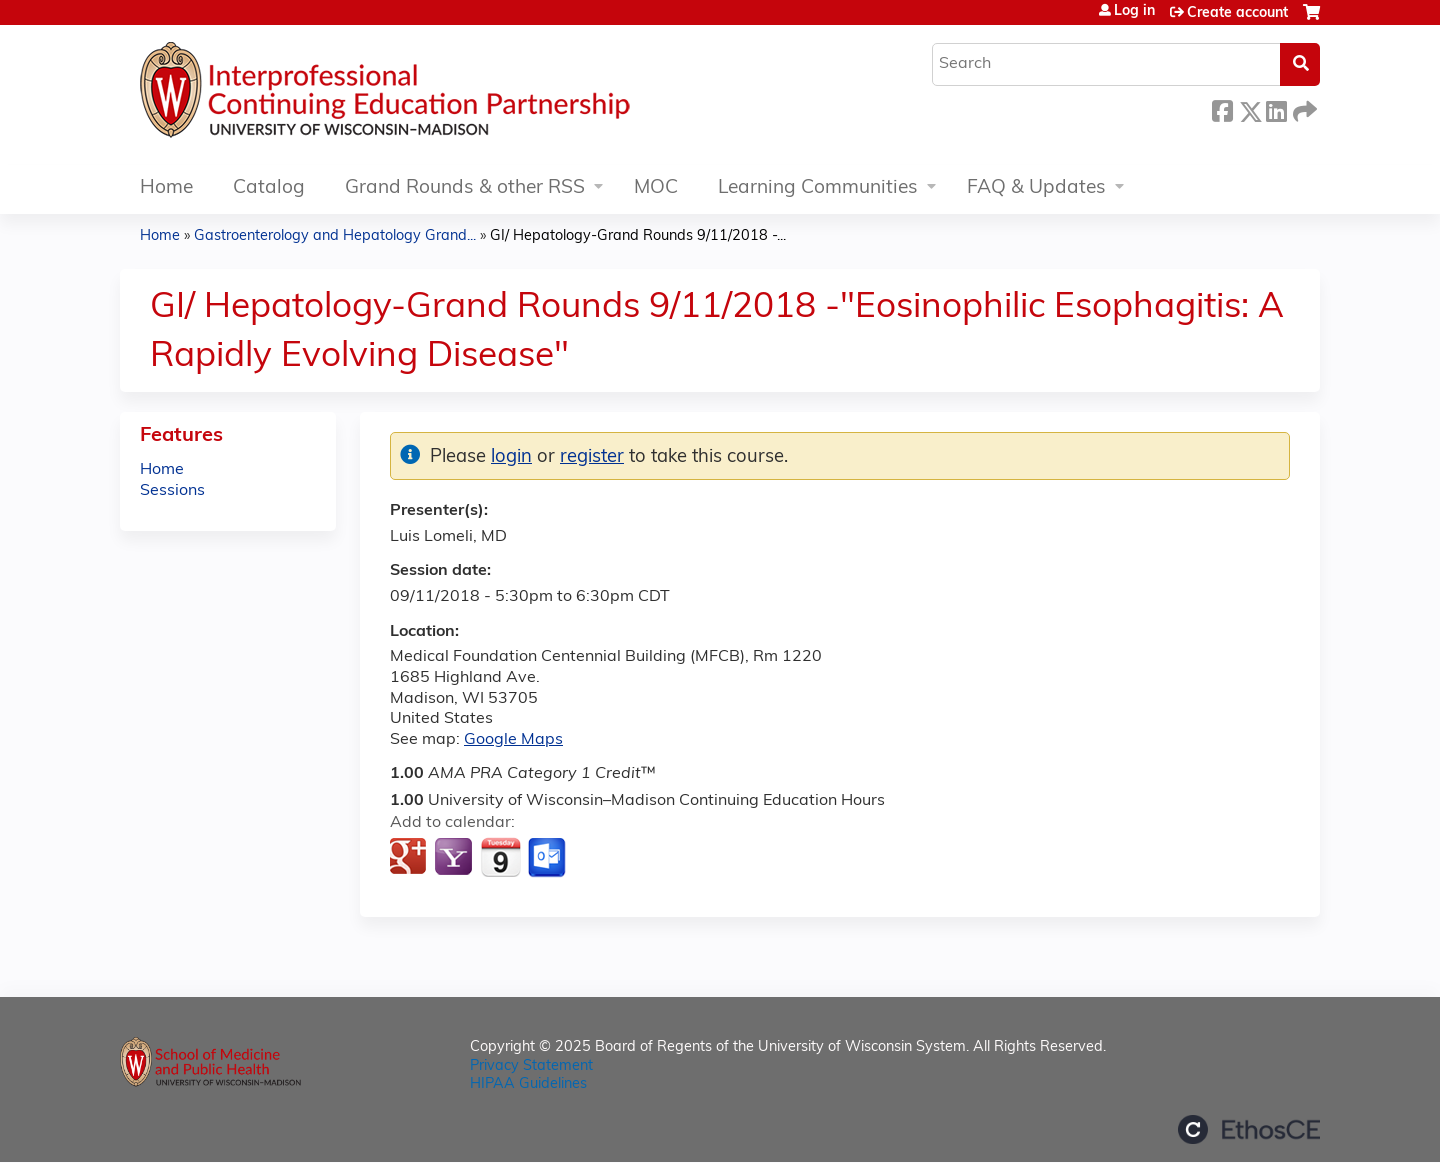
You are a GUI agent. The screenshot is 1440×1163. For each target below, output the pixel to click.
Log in (1134, 12)
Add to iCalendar (500, 857)
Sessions (172, 491)
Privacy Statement (531, 1066)
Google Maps (513, 740)
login (511, 457)
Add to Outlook (548, 858)
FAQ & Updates (1036, 188)
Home (166, 188)
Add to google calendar (410, 858)
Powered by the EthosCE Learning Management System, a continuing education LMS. (1249, 1129)
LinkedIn (1276, 108)
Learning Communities (818, 188)
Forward (1303, 108)
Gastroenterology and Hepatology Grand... (335, 236)
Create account (1237, 13)
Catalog (269, 188)
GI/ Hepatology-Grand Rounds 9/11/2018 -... (638, 236)
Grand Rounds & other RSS (465, 188)
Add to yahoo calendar (455, 858)
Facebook (1222, 108)
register (592, 457)
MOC (656, 188)
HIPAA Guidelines (528, 1084)
